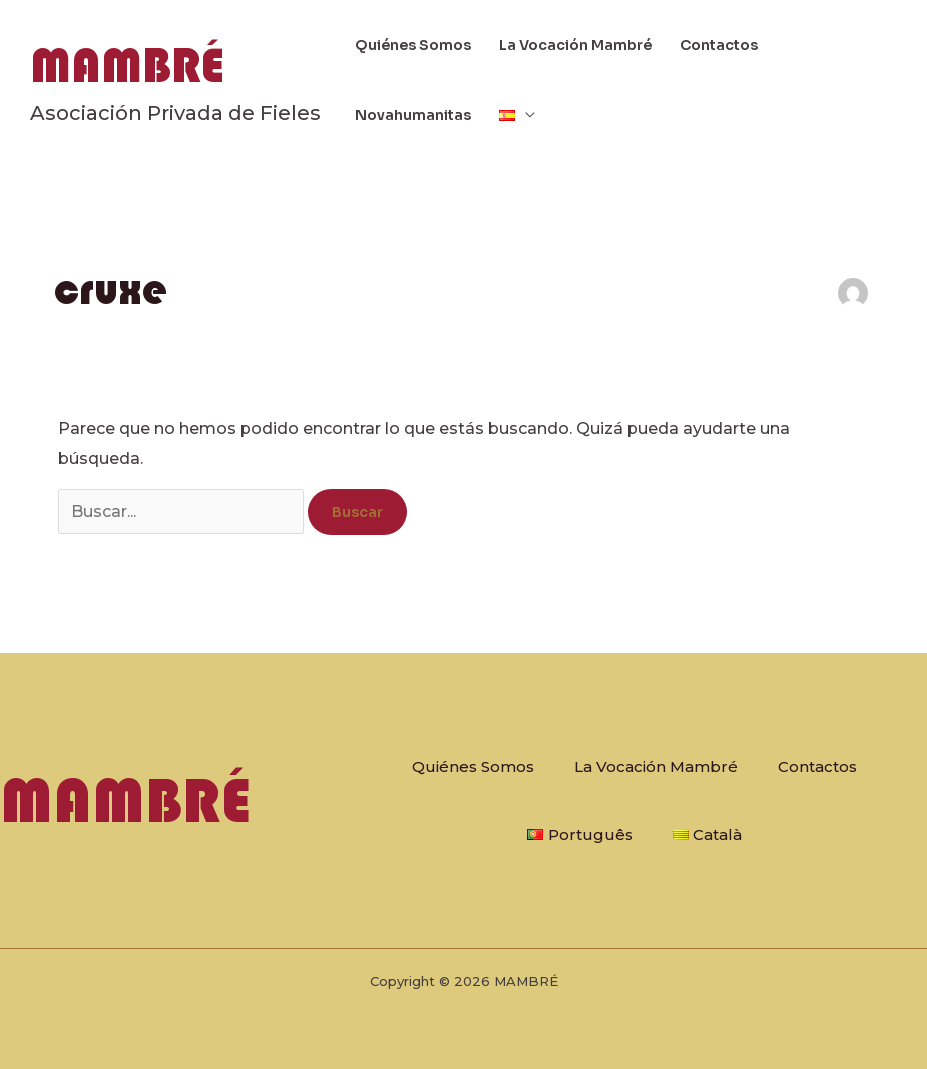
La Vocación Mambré (575, 45)
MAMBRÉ (127, 65)
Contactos (719, 45)
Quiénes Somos (413, 45)
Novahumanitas (413, 115)
